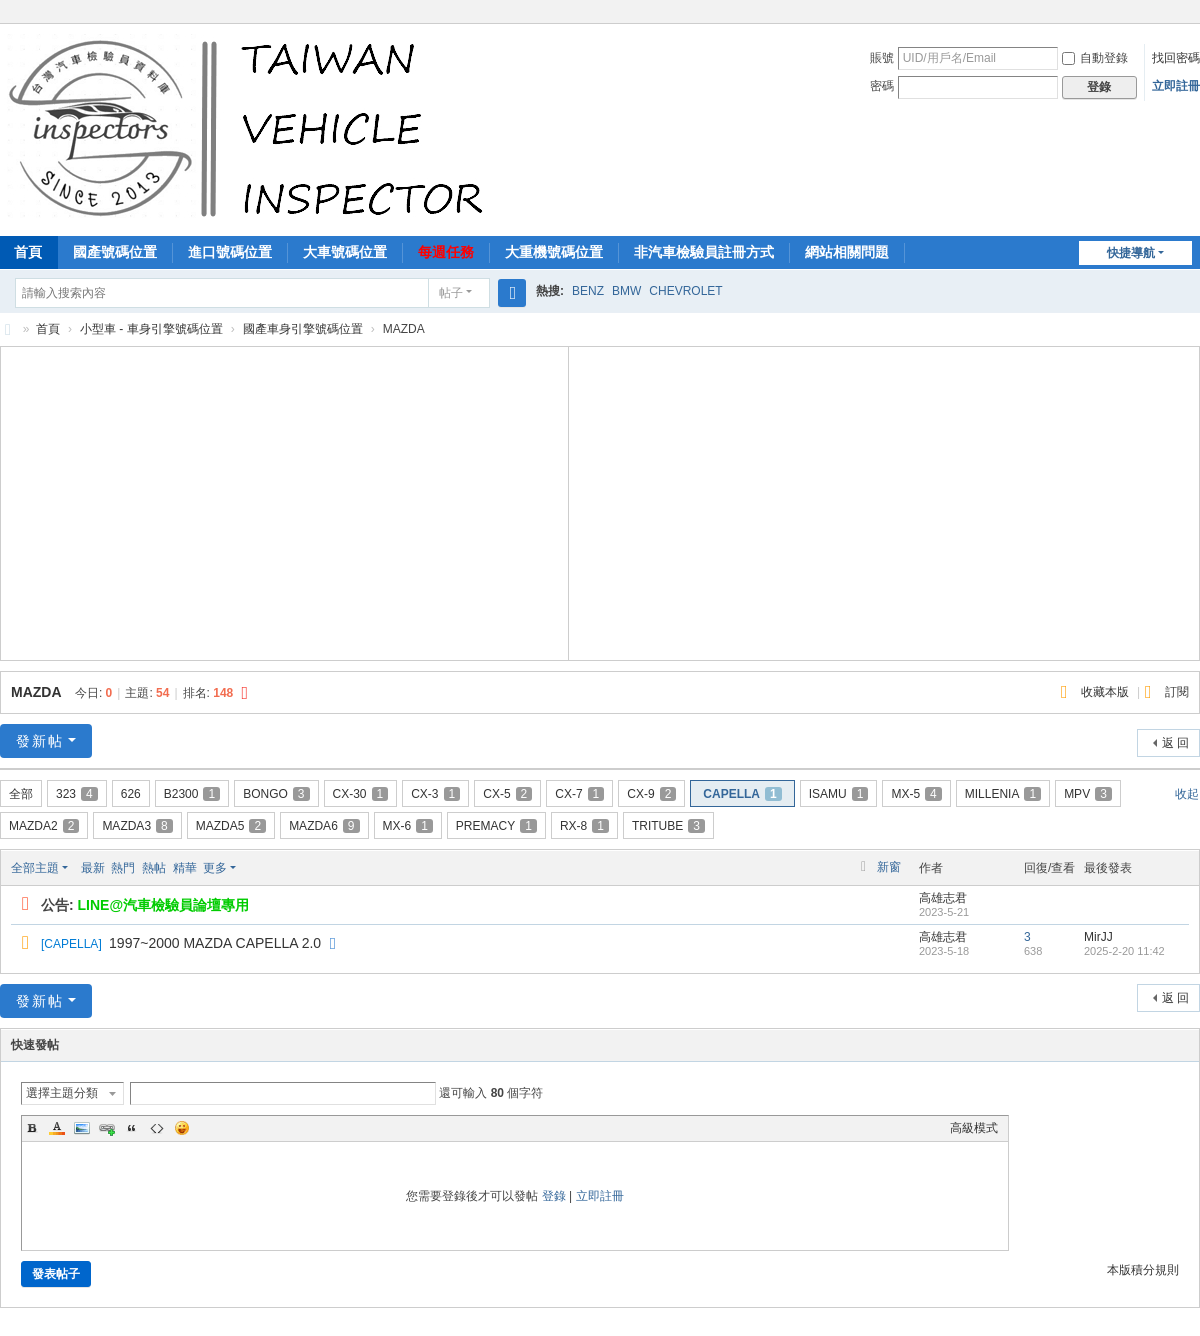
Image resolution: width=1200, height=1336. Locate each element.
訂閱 (1177, 692)
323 (77, 794)
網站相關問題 (847, 252)
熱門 (123, 868)
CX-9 (651, 794)
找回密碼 (1176, 58)
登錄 (554, 1196)
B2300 (192, 794)
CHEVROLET (685, 291)
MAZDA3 (137, 826)
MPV (1088, 794)
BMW (626, 291)
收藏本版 (1106, 692)
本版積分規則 (1143, 1270)
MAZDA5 (231, 826)
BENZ (588, 291)
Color (57, 1128)
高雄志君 (943, 898)
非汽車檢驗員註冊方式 (704, 252)
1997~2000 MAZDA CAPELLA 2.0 (215, 943)
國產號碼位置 (115, 252)
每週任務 (446, 252)
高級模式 (974, 1128)
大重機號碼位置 (554, 252)
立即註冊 (1176, 86)
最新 (93, 868)
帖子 (451, 293)
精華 (185, 868)
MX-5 (916, 794)
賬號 (882, 58)
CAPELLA (742, 794)
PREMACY (496, 826)
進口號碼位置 (230, 252)
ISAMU (839, 794)
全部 (21, 794)
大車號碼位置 (345, 252)
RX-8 (584, 826)
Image (82, 1128)
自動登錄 (1095, 58)
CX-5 (507, 794)
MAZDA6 (324, 826)
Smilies (182, 1128)
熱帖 (154, 868)
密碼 (882, 86)
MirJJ (1098, 937)
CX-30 (361, 794)
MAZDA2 (44, 826)
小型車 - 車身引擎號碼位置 (151, 329)
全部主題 (35, 868)
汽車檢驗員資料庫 (8, 329)
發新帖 (40, 741)
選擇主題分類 (62, 1093)
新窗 (889, 867)
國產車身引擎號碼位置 (303, 329)
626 (131, 794)
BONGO (276, 794)
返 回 (1175, 743)
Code (157, 1128)
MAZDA (36, 692)
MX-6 (408, 826)
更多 (215, 868)
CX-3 (435, 794)
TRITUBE (668, 826)
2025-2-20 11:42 (1124, 951)
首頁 (48, 329)
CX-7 (579, 794)
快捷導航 (1131, 253)
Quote (132, 1128)
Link (107, 1128)
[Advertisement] (285, 501)
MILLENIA (1003, 794)
